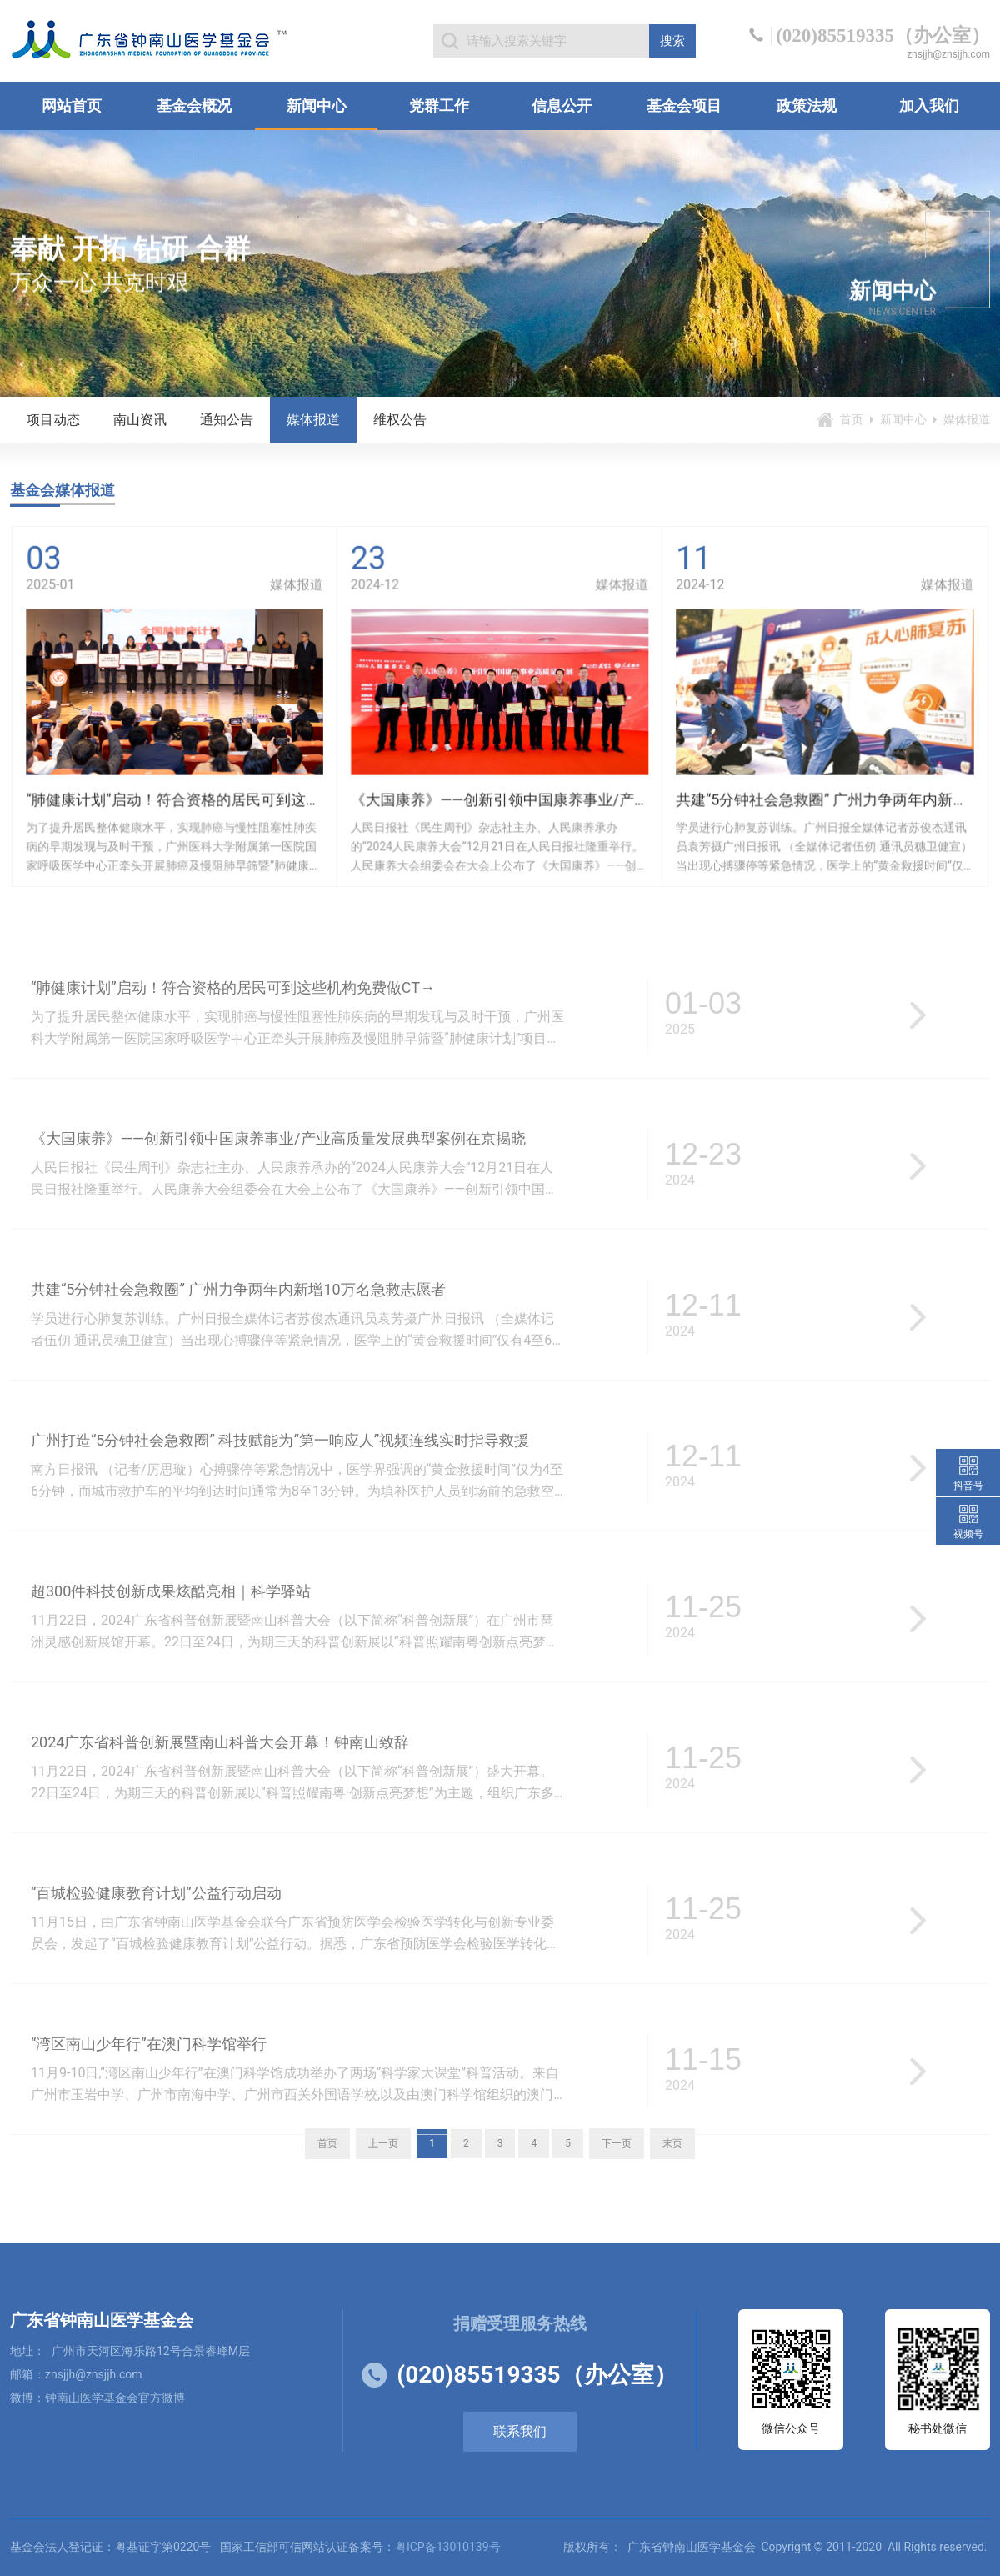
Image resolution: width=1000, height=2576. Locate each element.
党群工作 (439, 105)
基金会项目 (684, 105)
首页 (851, 419)
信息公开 (562, 105)
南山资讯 (140, 420)
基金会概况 (194, 105)
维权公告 (400, 420)
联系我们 (520, 2431)
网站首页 (72, 105)
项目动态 (53, 420)
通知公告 (226, 420)
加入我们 (929, 105)
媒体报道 (313, 420)
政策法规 (807, 105)
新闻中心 (317, 105)
